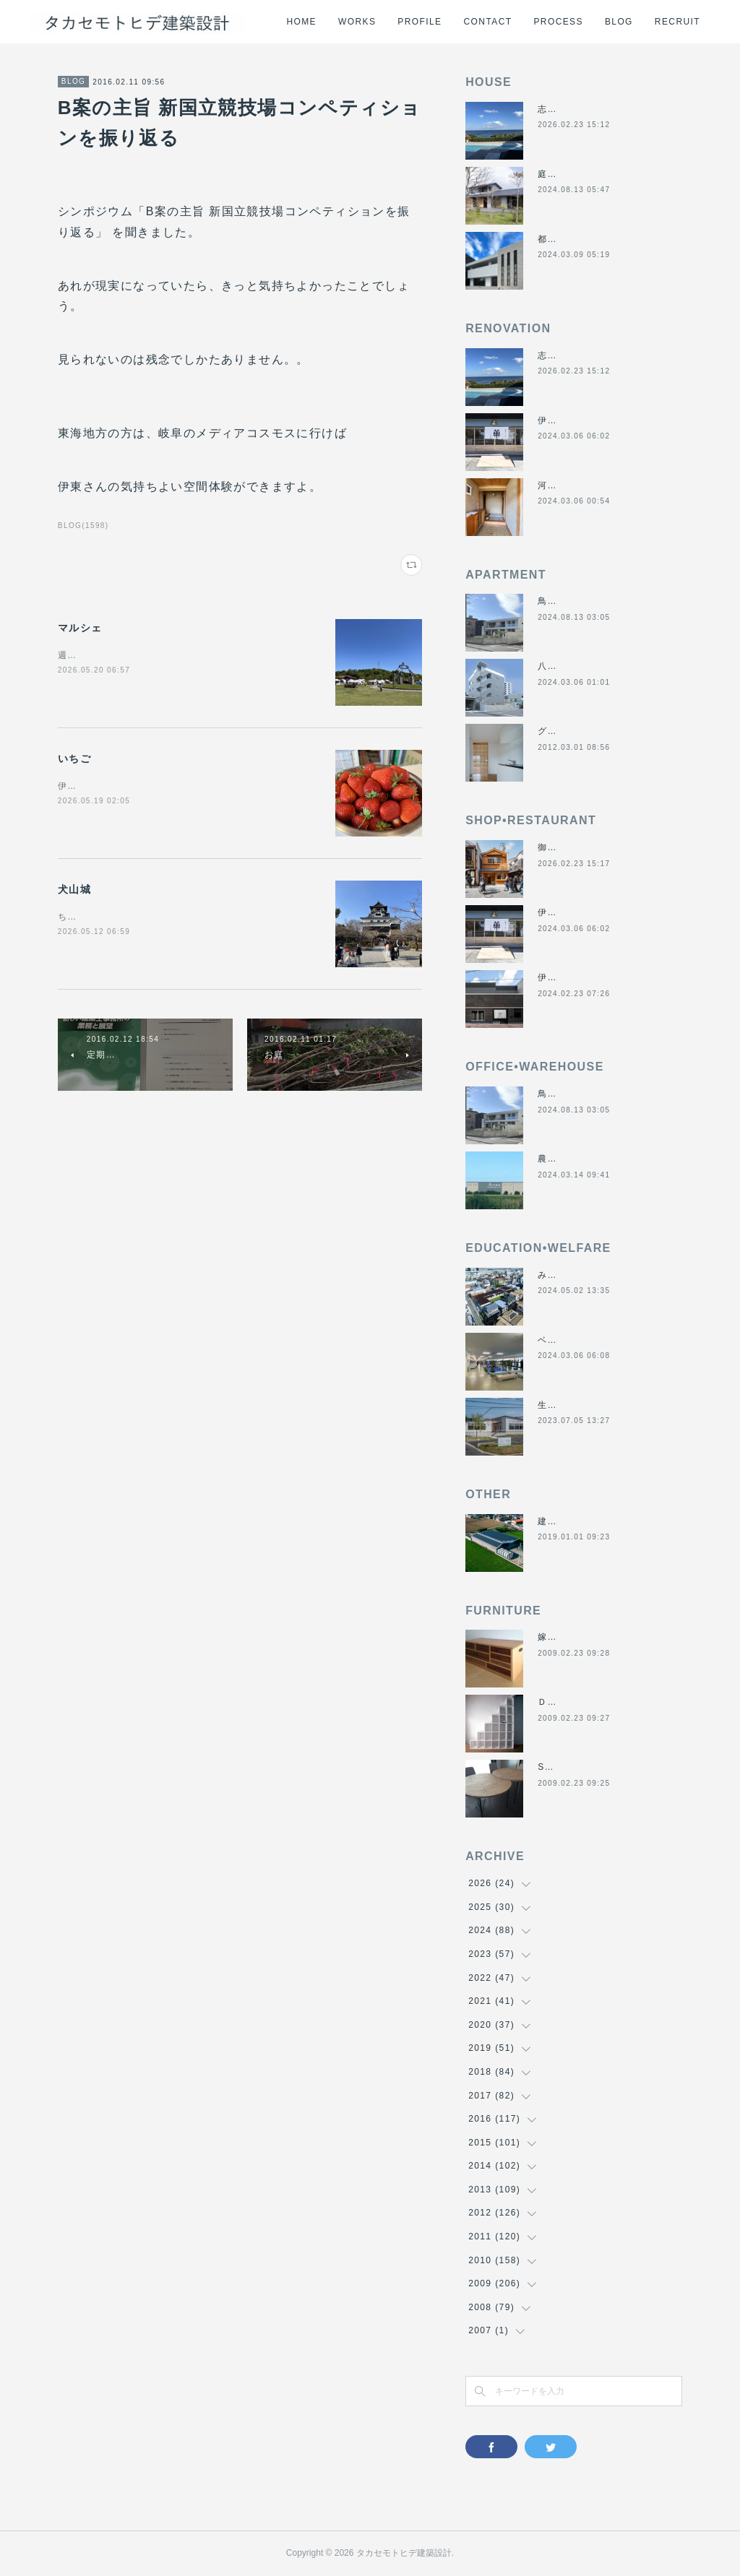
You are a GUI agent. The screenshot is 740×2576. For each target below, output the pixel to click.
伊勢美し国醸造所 (576, 977)
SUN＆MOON (569, 1767)
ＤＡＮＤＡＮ (566, 1702)
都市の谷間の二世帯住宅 (591, 239)
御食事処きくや (572, 847)
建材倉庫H (561, 1521)
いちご (74, 758)
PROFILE (419, 22)
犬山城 (74, 889)
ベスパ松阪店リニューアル (596, 1340)
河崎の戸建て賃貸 (576, 485)
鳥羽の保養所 (566, 601)
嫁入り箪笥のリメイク (586, 1637)
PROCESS (557, 22)
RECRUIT (677, 22)
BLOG (619, 22)
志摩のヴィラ (566, 109)
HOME (301, 22)
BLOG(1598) (83, 526)
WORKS (357, 22)
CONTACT (488, 22)
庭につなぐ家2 (569, 174)
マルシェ (80, 628)
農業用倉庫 (562, 1159)
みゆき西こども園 (576, 1275)
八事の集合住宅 (572, 666)
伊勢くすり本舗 (572, 420)
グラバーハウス (572, 731)
